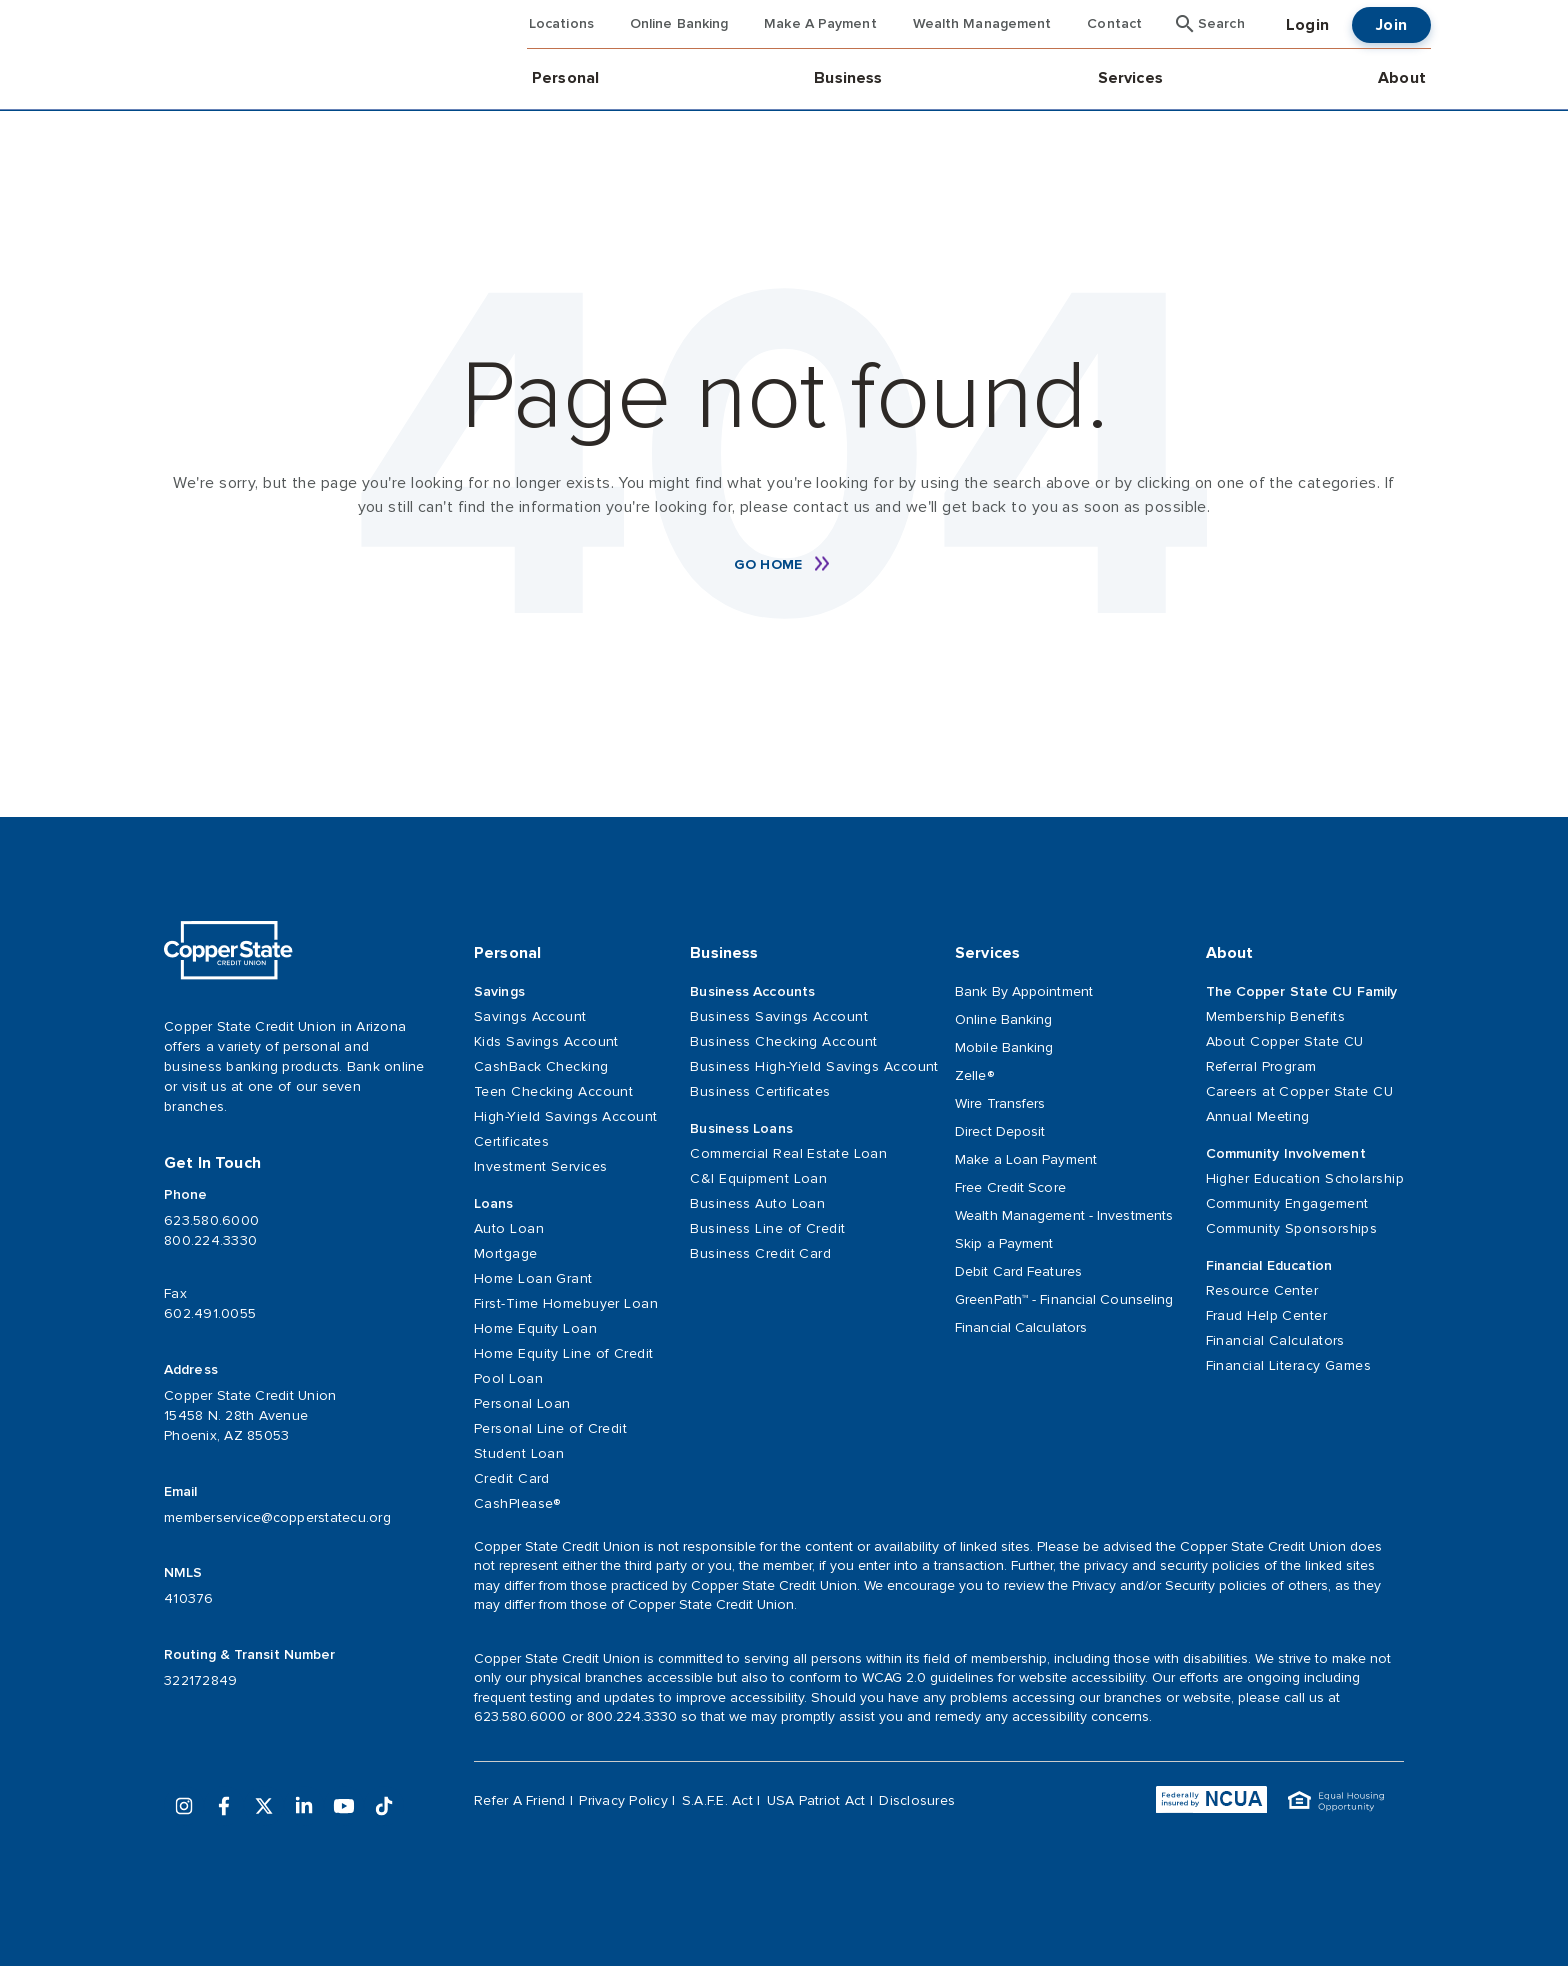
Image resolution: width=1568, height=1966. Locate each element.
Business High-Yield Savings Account (806, 1066)
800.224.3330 (210, 1240)
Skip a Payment (1004, 1243)
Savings (499, 992)
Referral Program (1261, 1066)
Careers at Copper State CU (1300, 1091)
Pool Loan (508, 1378)
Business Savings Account (779, 1016)
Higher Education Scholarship (1305, 1178)
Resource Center (1262, 1290)
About (1402, 78)
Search (1221, 24)
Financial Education (1269, 1266)
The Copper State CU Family (1302, 992)
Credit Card (512, 1478)
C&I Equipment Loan (758, 1178)
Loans (494, 1204)
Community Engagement (1287, 1203)
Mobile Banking (1004, 1047)
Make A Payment (820, 24)
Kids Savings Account (546, 1041)
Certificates (511, 1141)
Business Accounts (752, 992)
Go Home (768, 564)
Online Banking (679, 24)
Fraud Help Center (1267, 1315)
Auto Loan (509, 1228)
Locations (561, 24)
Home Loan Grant (533, 1278)
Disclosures (917, 1800)
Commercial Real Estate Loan (788, 1153)
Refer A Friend (520, 1800)
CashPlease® (517, 1503)
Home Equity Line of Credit (564, 1353)
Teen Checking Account (553, 1091)
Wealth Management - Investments (1064, 1215)
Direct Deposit (1000, 1131)
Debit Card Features (1018, 1271)
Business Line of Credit (767, 1228)
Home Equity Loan (535, 1328)
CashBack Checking (541, 1066)
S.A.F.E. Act (717, 1800)
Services (1130, 78)
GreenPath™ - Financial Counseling (1064, 1299)
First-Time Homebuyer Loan (566, 1303)
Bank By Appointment (1024, 991)
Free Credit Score (1010, 1187)
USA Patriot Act (816, 1800)
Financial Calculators (1021, 1327)
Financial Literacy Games (1289, 1365)
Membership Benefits (1275, 1016)
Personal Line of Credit (550, 1428)
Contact (1114, 24)
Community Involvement (1286, 1154)
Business (848, 78)
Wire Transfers (1000, 1103)
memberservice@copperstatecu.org (277, 1517)
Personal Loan (522, 1403)
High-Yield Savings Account (566, 1116)
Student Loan (519, 1453)
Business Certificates (760, 1091)
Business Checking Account (783, 1041)
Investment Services (540, 1166)
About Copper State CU (1285, 1041)
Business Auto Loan (757, 1203)
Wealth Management (982, 24)
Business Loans (741, 1129)
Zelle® (974, 1075)
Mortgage (506, 1253)
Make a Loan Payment (1026, 1159)
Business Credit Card (760, 1253)
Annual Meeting (1258, 1116)
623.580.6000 (211, 1220)
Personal (565, 78)
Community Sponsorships (1292, 1228)
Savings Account (530, 1016)
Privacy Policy (623, 1800)
